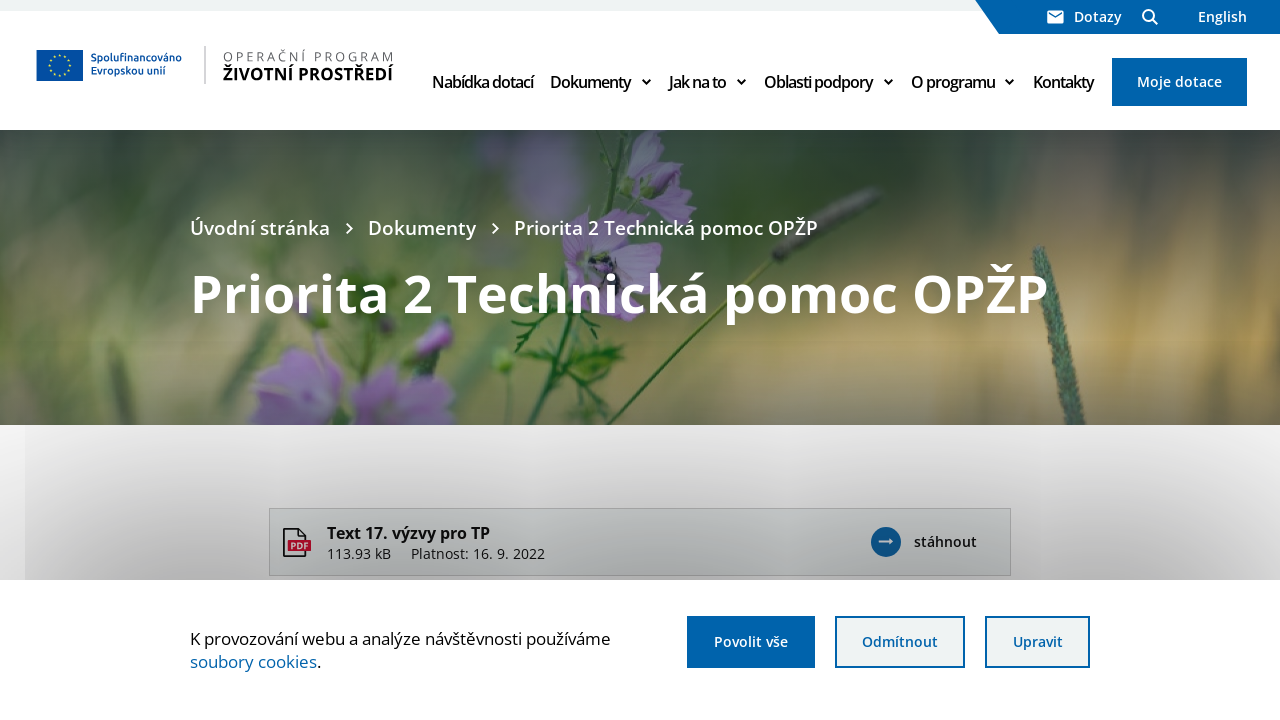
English (1222, 16)
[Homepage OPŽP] (215, 65)
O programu (953, 82)
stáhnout (945, 541)
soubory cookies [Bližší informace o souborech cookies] (253, 661)
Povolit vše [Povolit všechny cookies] (751, 641)
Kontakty (1063, 82)
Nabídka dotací (482, 82)
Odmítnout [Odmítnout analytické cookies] (900, 641)
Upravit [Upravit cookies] (1038, 641)
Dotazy (1084, 16)
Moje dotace (1179, 81)
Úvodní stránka (260, 228)
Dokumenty (590, 82)
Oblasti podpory (818, 82)
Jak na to (697, 82)
